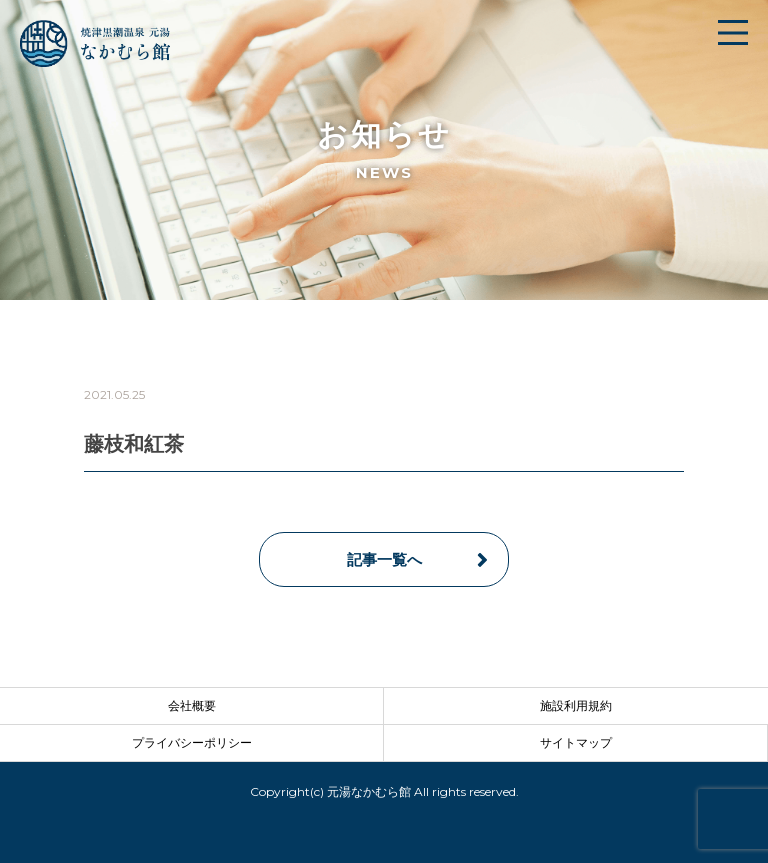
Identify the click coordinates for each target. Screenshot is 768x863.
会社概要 (192, 705)
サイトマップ (576, 742)
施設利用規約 (576, 705)
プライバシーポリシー (192, 742)
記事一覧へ (384, 559)
